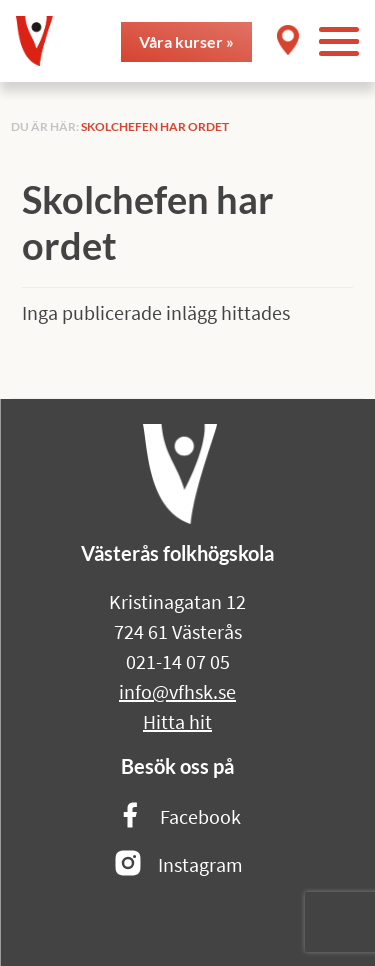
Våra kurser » (186, 41)
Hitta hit (177, 721)
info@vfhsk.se (177, 691)
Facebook (178, 816)
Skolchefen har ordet (155, 126)
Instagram (178, 864)
